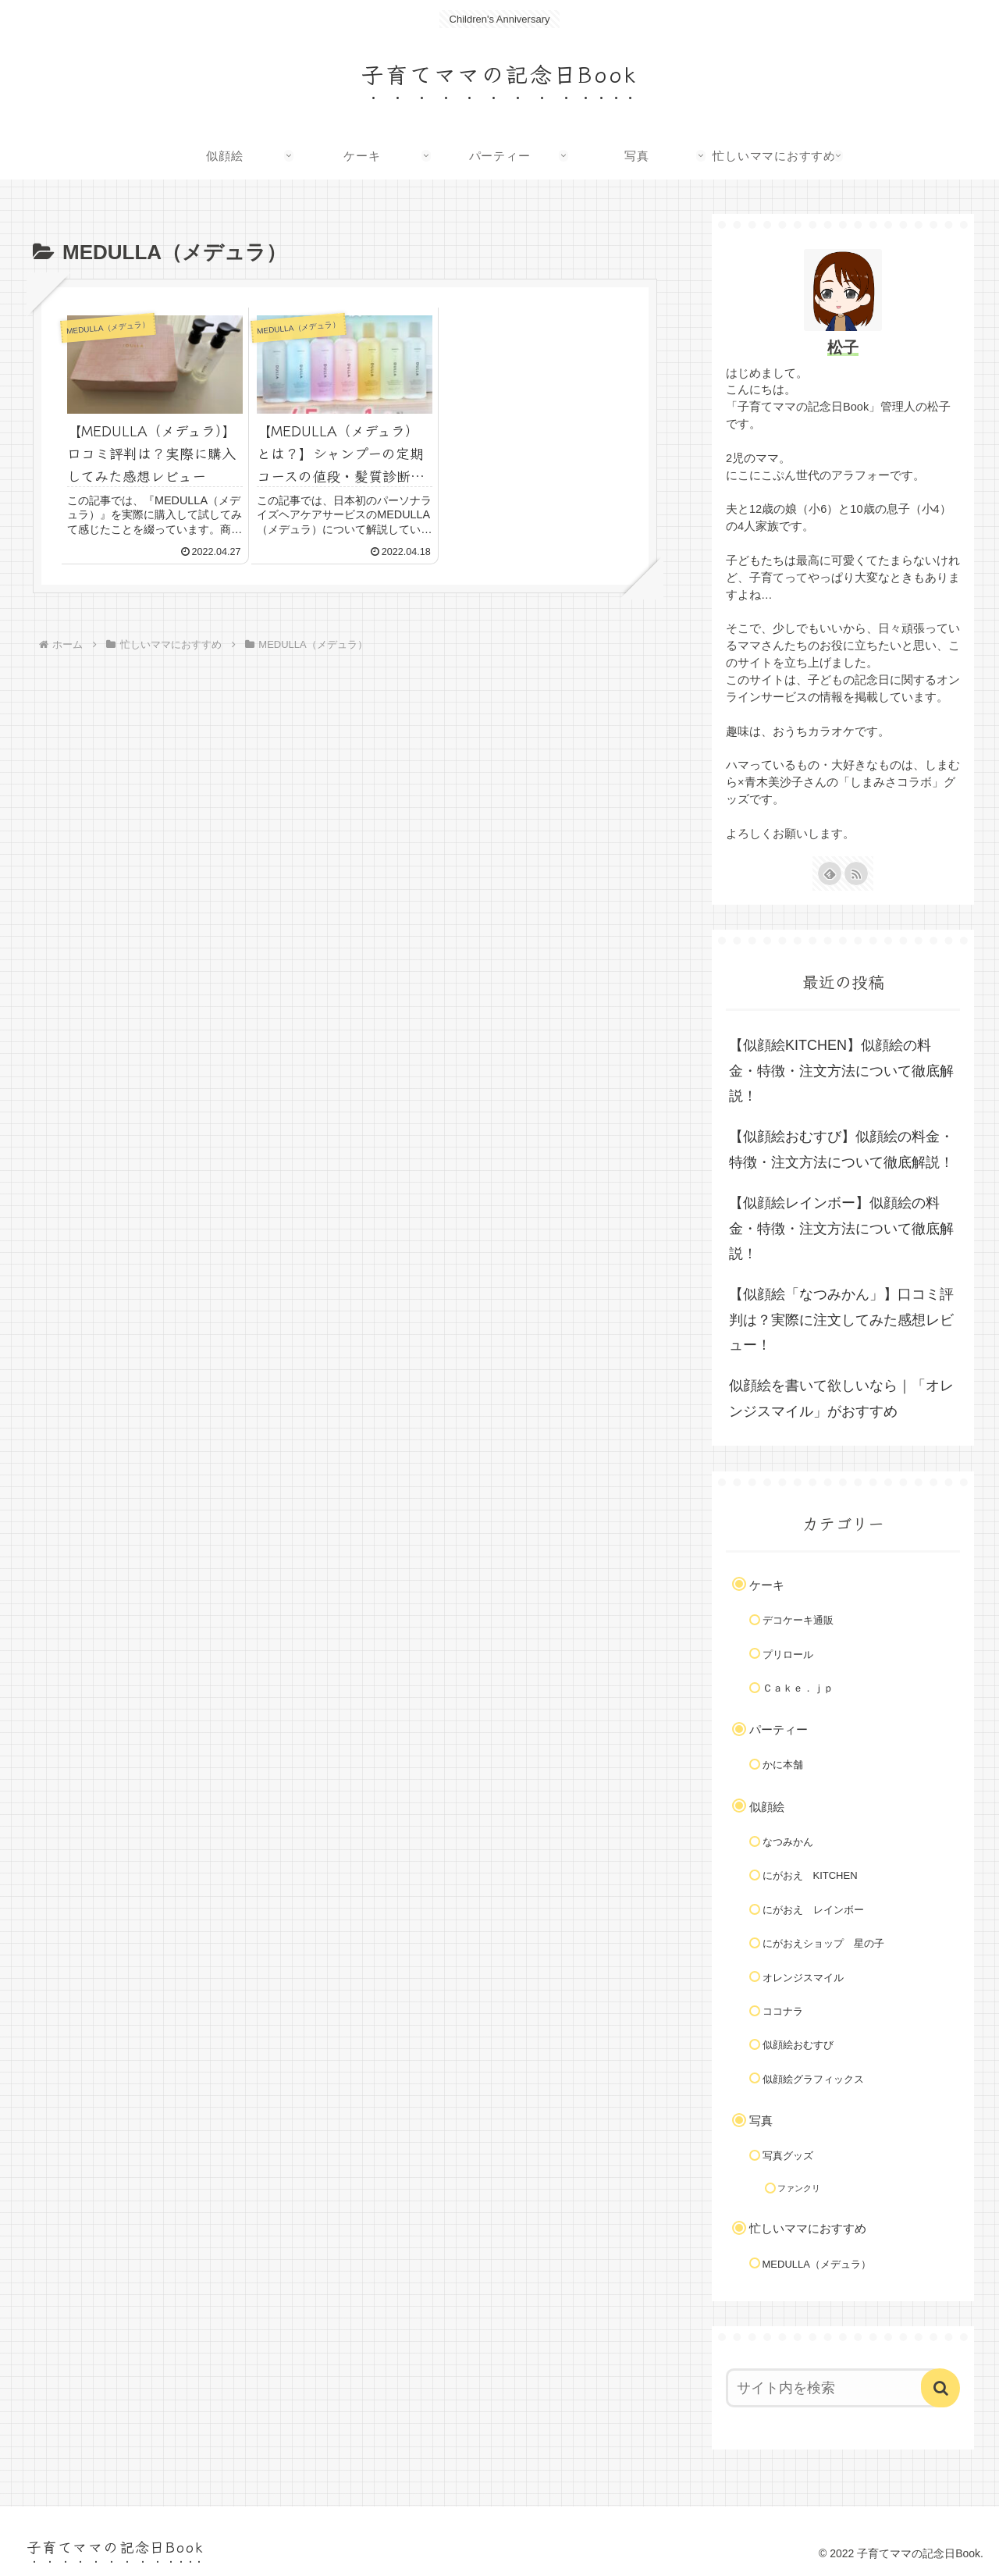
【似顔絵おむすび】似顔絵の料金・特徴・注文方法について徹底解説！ (841, 1149)
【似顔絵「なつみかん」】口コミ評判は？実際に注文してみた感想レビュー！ (841, 1319)
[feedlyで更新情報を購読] (829, 873)
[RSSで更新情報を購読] (856, 873)
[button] (940, 2387)
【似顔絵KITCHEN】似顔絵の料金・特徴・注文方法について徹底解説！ (841, 1070)
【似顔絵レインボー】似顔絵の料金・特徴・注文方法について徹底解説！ (841, 1228)
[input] (833, 2387)
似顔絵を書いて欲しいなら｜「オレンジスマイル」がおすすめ (841, 1398)
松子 (843, 347)
